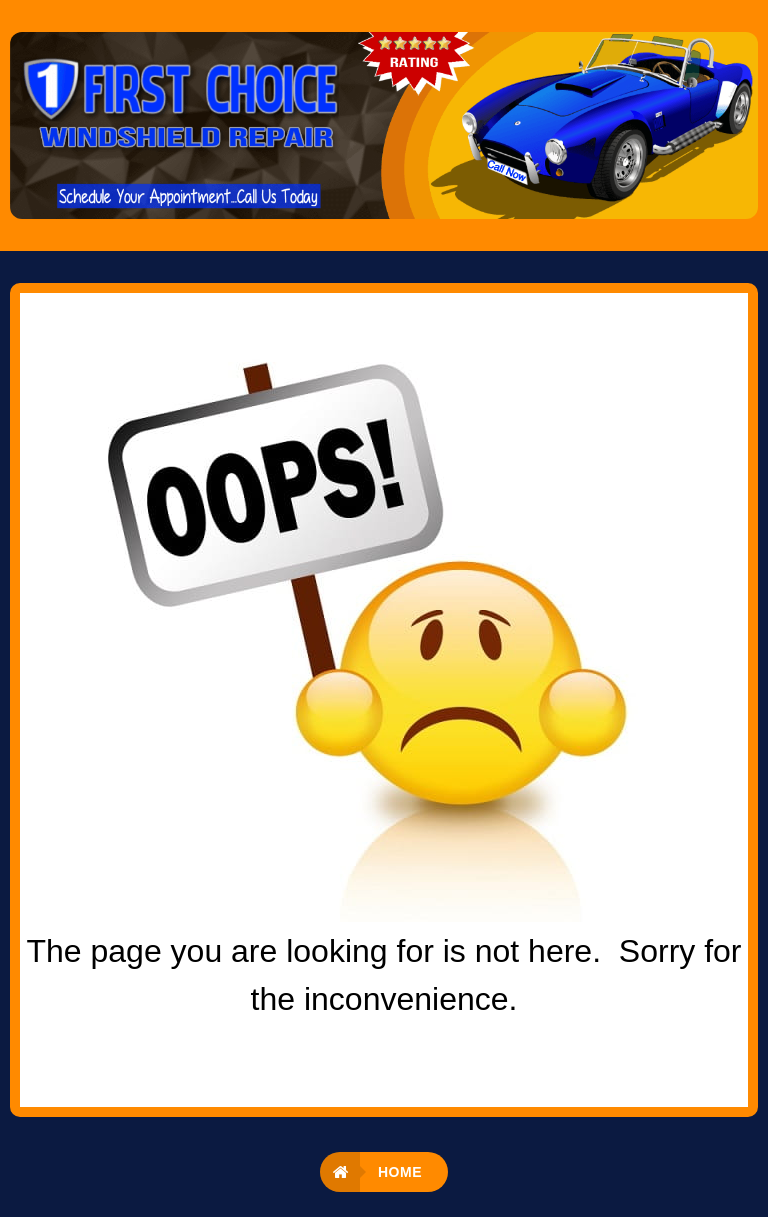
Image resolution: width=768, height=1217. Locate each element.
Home (400, 1172)
